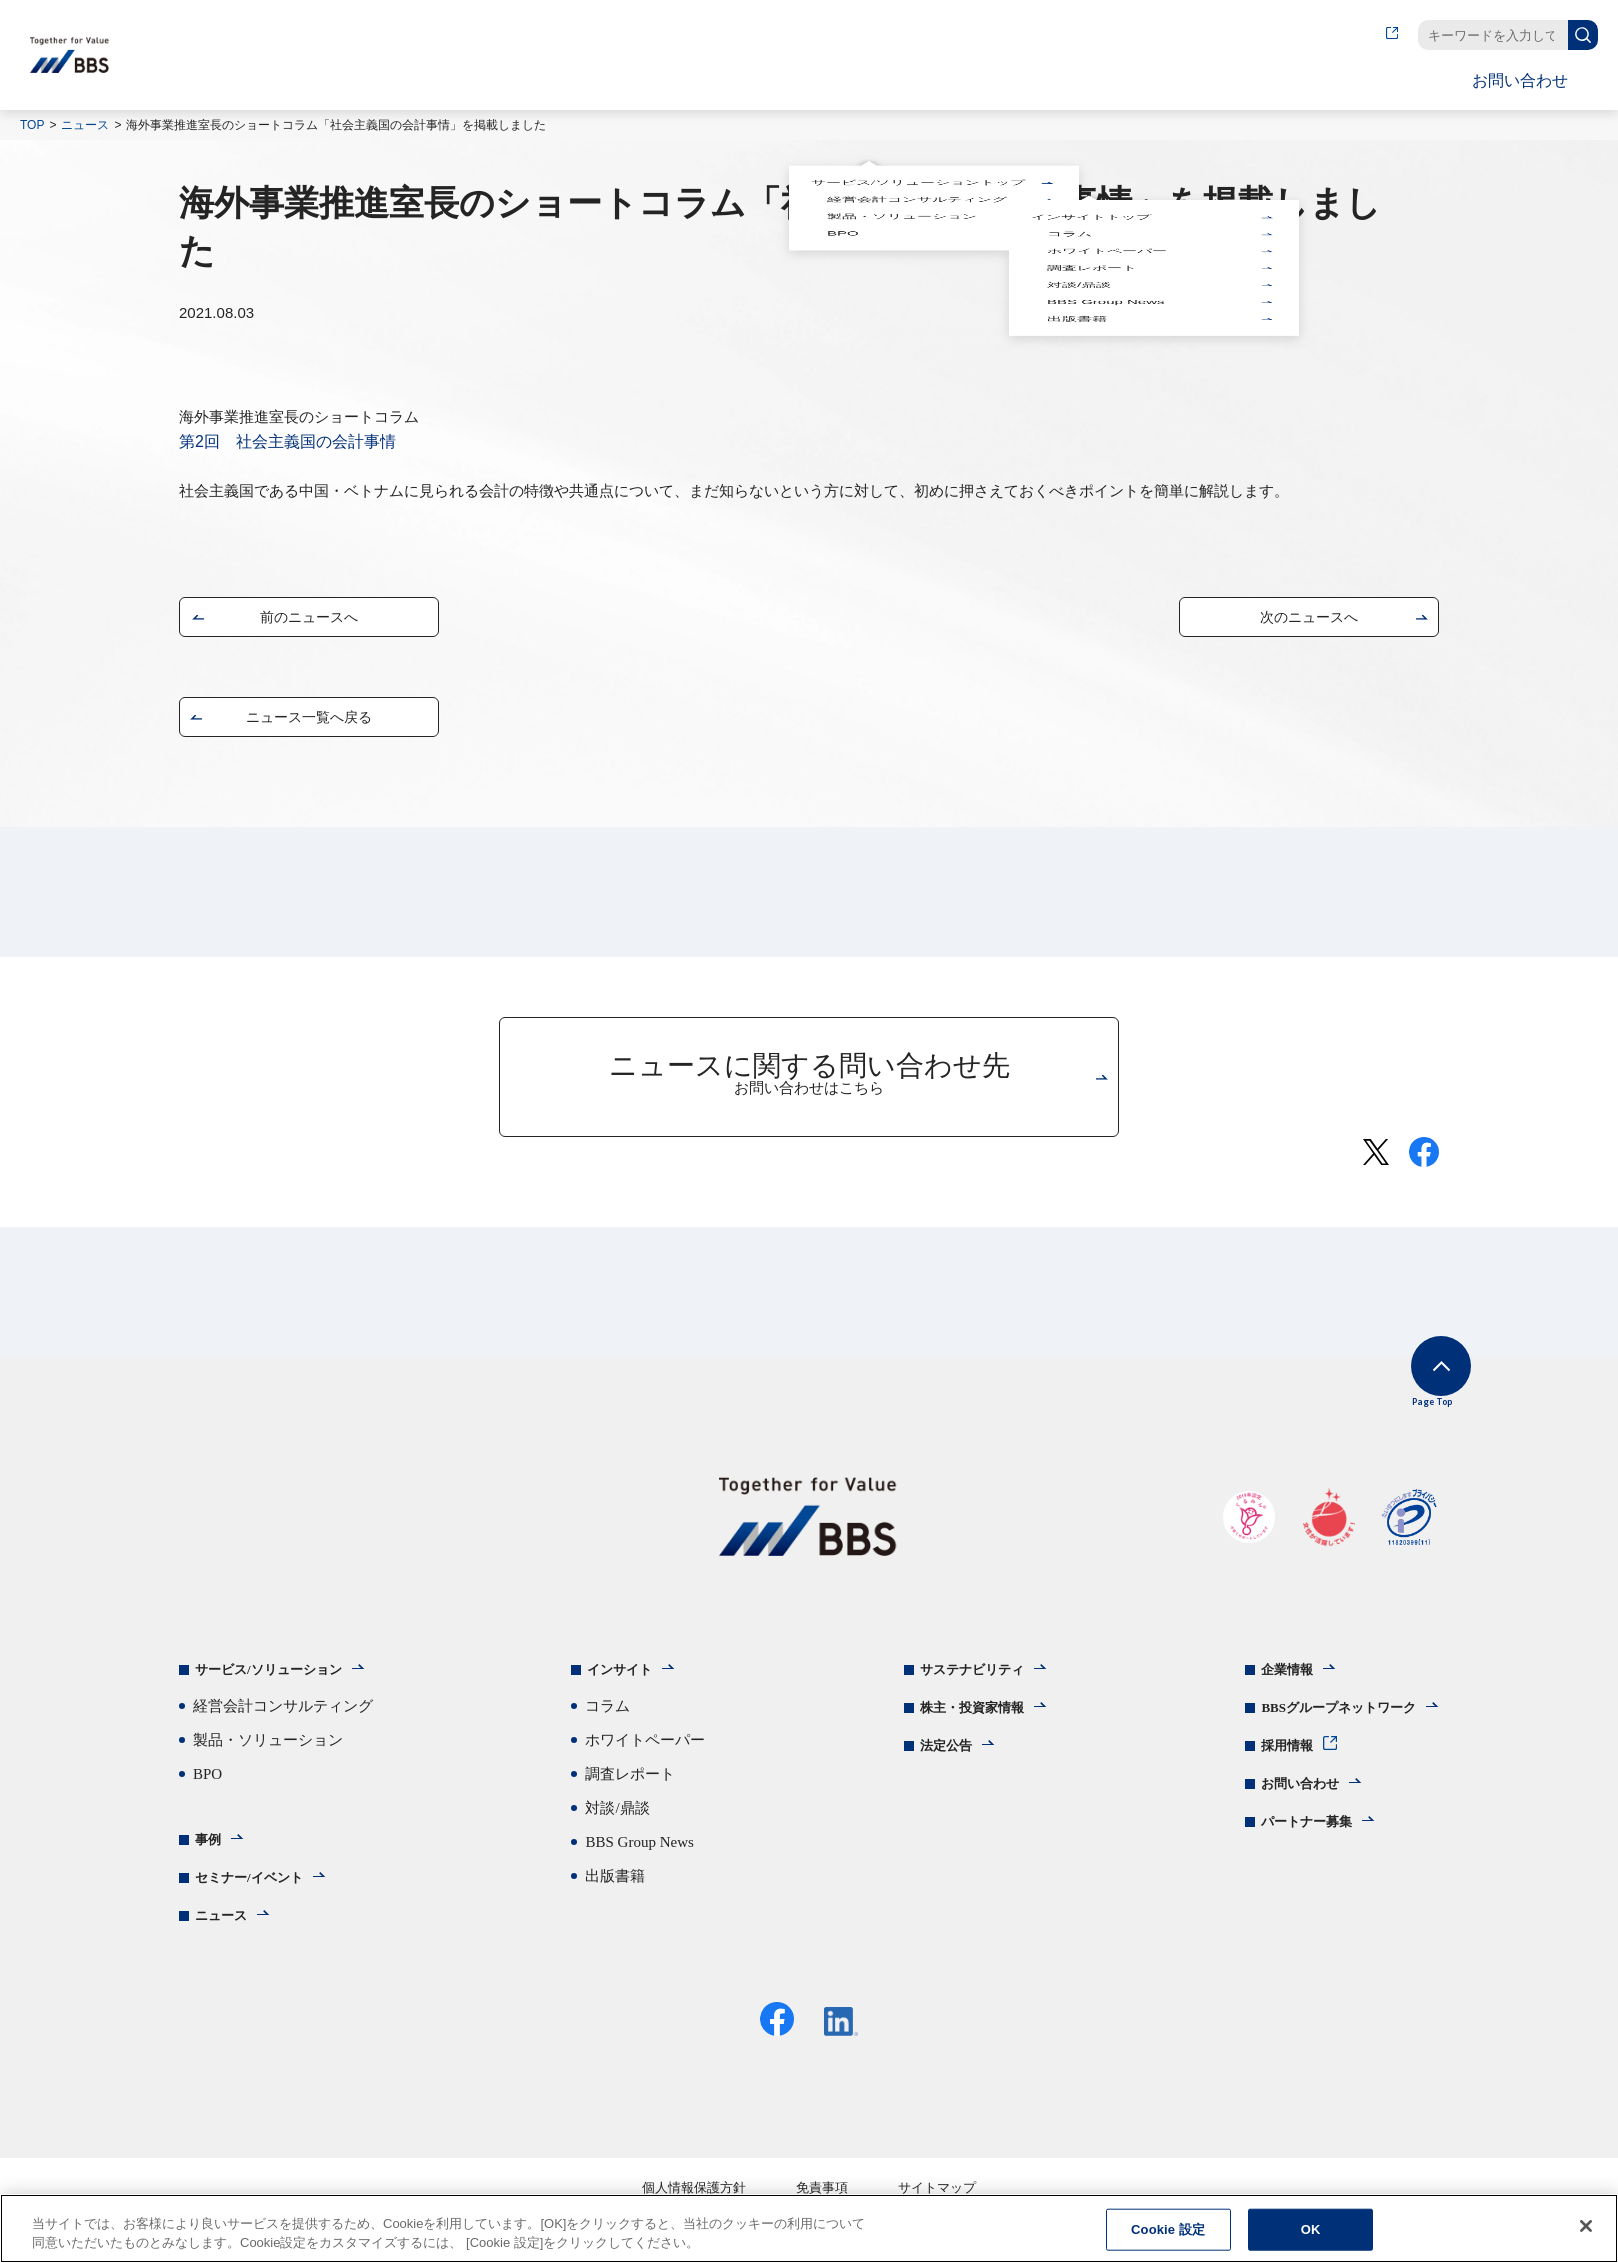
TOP (32, 125)
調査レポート (1090, 141)
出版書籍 (1075, 153)
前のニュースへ (309, 621)
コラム (1067, 132)
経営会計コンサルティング (915, 126)
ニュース (85, 125)
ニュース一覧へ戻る (309, 721)
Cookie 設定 (1168, 2229)
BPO (841, 135)
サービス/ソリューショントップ (916, 122)
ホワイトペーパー (1105, 136)
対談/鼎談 (1077, 145)
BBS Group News (1104, 149)
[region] (809, 2228)
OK (1311, 2229)
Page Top (1409, 1395)
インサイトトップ (1089, 128)
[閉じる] (1586, 2226)
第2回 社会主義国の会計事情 (287, 441)
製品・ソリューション (900, 131)
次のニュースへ (1309, 621)
